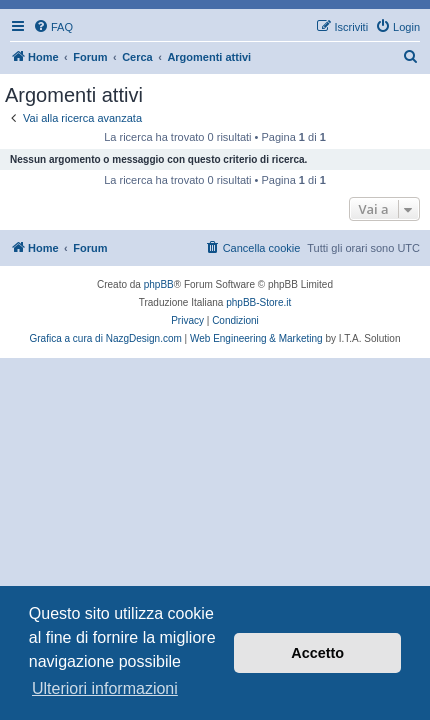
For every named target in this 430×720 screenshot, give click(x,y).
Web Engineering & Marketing (256, 338)
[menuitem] (53, 27)
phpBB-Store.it (258, 302)
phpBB (159, 284)
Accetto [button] (317, 653)
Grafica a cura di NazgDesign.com (106, 338)
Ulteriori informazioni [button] (105, 688)
